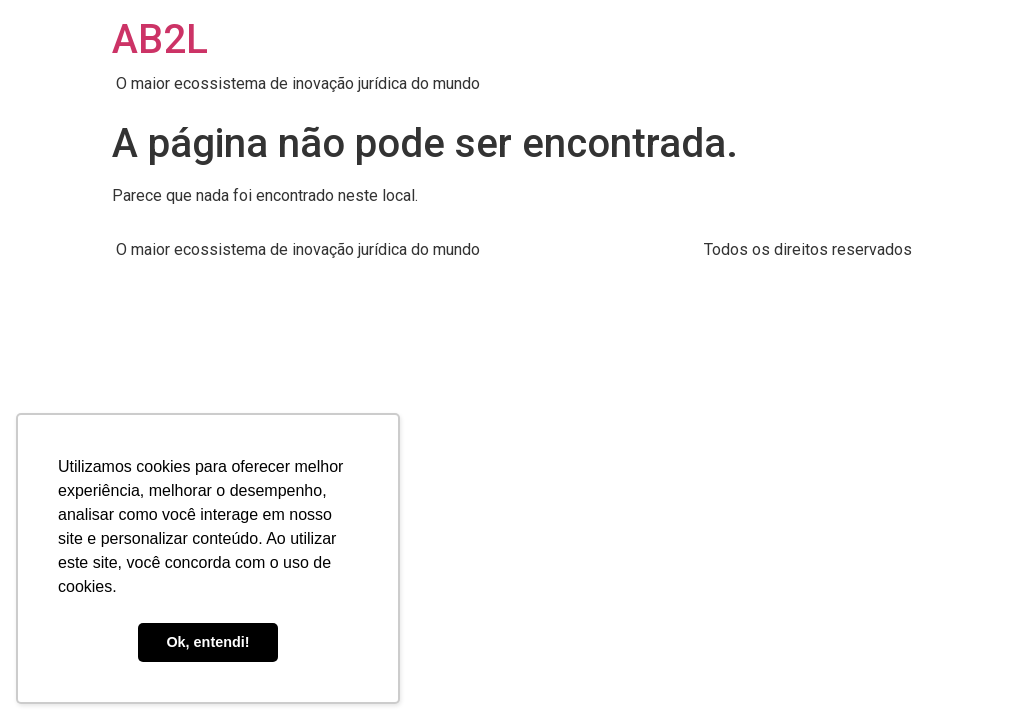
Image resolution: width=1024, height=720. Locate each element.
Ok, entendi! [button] (207, 642)
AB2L (160, 39)
